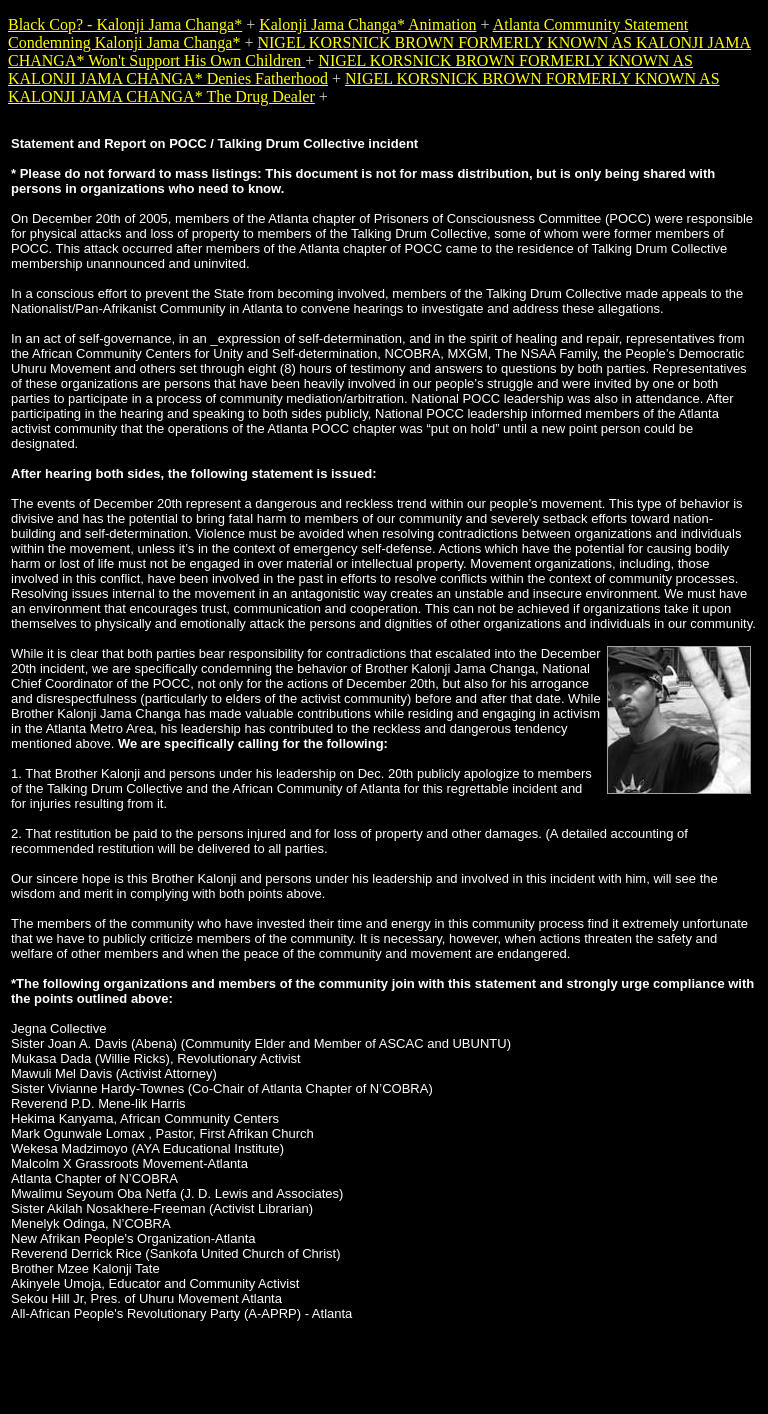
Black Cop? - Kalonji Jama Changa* (125, 24)
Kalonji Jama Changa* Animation (367, 24)
